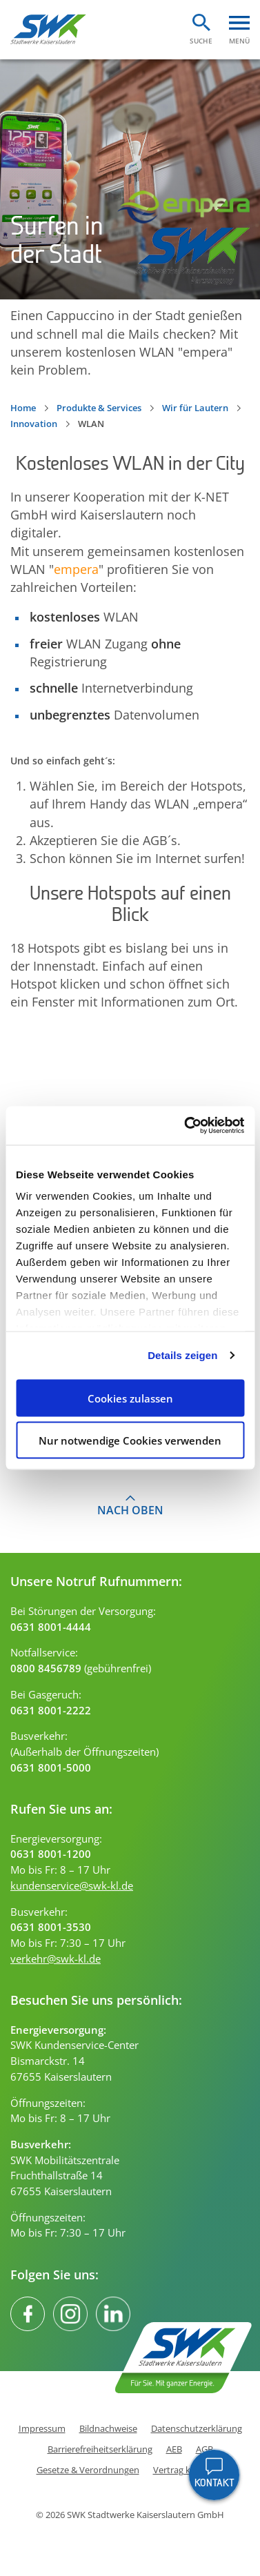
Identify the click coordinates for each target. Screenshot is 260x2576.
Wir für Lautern (195, 408)
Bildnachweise (108, 2428)
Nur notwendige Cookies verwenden (130, 1440)
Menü (239, 40)
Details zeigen (182, 1355)
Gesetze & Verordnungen (88, 2470)
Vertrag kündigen (188, 2470)
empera (76, 569)
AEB (174, 2449)
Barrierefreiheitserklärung (100, 2449)
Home (23, 408)
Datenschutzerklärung (196, 2428)
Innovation (33, 423)
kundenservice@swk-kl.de (71, 1885)
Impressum (42, 2428)
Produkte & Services (99, 408)
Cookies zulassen (130, 1398)
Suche (201, 40)
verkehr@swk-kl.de (55, 1958)
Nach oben (130, 1510)
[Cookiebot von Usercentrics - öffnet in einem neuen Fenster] (185, 1126)
